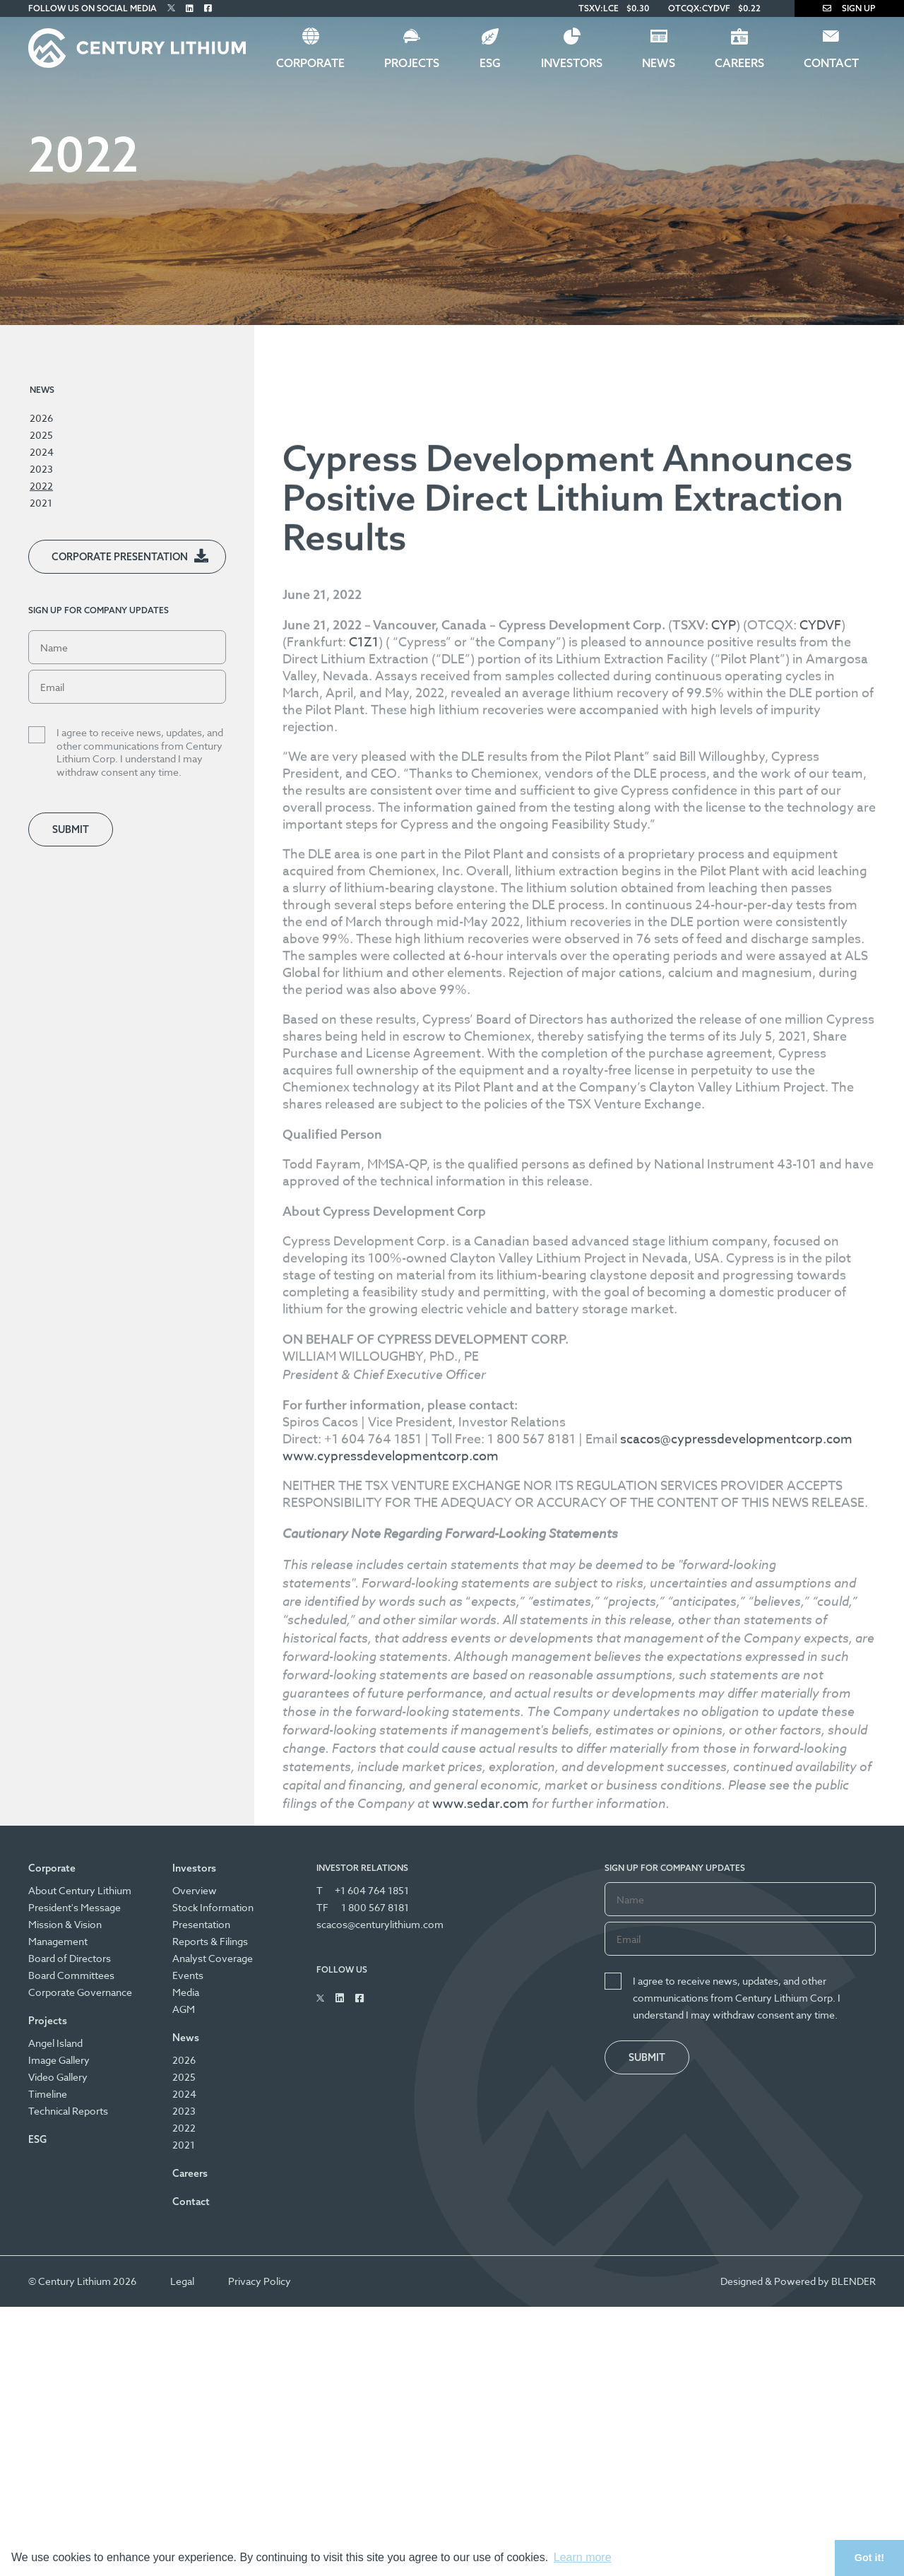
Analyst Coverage (212, 1958)
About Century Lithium (79, 1890)
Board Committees (71, 1975)
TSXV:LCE (598, 8)
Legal (182, 2281)
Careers (739, 63)
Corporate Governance (80, 1992)
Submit (70, 829)
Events (187, 1975)
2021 (41, 502)
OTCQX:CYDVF (699, 8)
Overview (194, 1890)
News (658, 63)
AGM (183, 2009)
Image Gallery (59, 2060)
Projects (411, 63)
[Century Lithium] (137, 48)
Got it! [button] (869, 2557)
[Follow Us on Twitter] (171, 8)
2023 (41, 468)
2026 (41, 418)
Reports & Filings (210, 1941)
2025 (41, 435)
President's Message (74, 1907)
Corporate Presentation (120, 556)
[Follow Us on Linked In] (190, 8)
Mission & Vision (65, 1924)
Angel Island (55, 2043)
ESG (490, 63)
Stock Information (213, 1907)
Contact (831, 63)
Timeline (47, 2094)
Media (185, 1992)
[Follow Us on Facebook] (208, 8)
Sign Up (849, 8)
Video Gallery (58, 2077)
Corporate (310, 63)
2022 (41, 485)
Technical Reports (68, 2110)
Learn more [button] (583, 2557)
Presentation (201, 1924)
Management (58, 1941)
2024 (42, 452)
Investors (571, 63)
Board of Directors (69, 1958)
